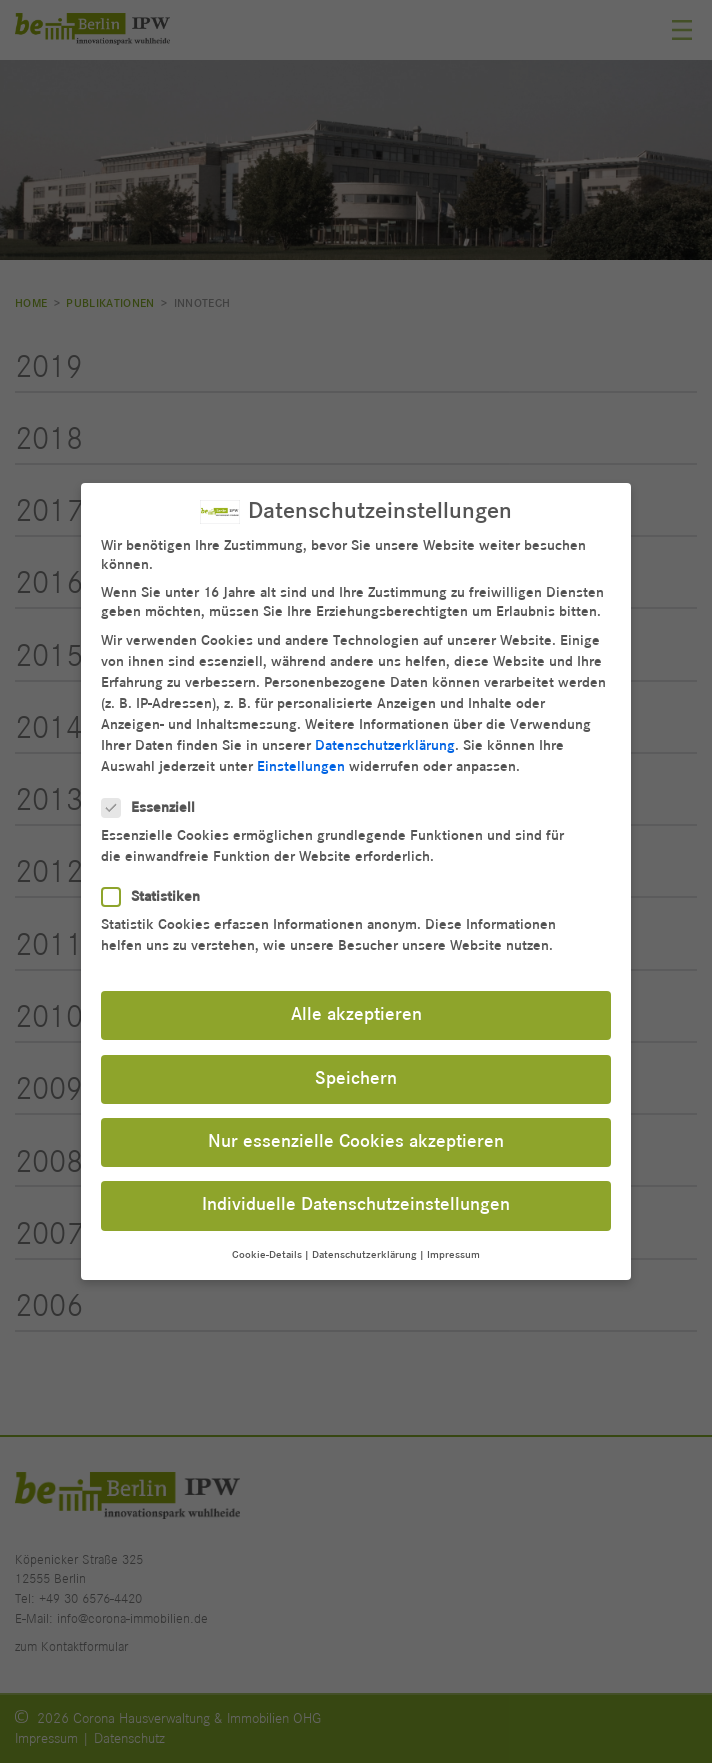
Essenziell (154, 801)
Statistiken (157, 890)
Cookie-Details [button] (267, 1248)
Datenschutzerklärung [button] (364, 1248)
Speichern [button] (356, 1072)
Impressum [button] (453, 1248)
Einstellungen (301, 760)
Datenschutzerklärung (385, 739)
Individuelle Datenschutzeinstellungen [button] (356, 1199)
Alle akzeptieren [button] (356, 1009)
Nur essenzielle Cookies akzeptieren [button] (356, 1136)
